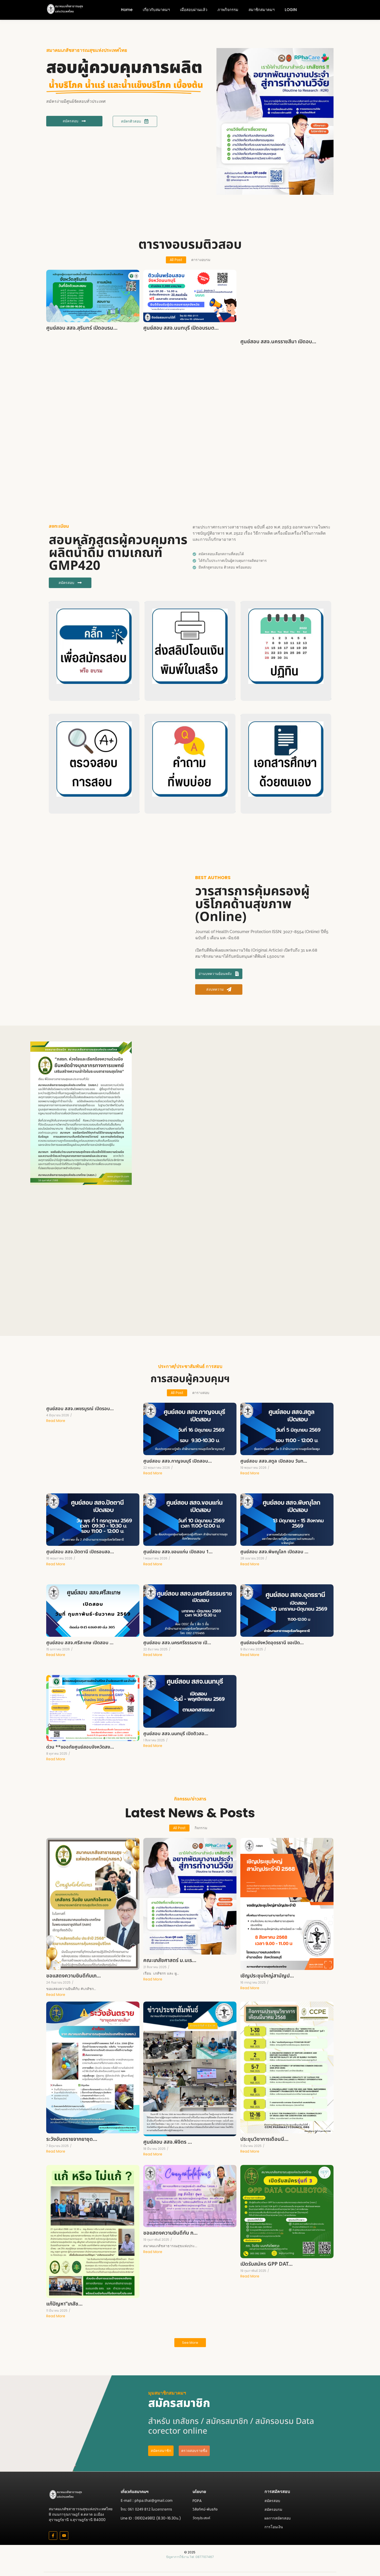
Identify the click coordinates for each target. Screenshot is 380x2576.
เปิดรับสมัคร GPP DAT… (266, 2264)
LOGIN (291, 9)
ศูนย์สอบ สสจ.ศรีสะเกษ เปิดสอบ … (79, 1643)
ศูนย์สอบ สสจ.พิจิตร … (167, 2142)
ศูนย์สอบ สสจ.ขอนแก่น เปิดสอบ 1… (178, 1552)
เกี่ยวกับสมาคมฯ (156, 9)
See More (190, 2342)
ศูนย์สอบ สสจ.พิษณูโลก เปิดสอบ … (274, 1552)
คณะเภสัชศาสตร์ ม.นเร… (169, 1961)
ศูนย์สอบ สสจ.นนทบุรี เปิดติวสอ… (175, 1734)
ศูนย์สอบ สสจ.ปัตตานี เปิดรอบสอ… (80, 1552)
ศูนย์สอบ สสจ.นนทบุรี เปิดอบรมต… (181, 328)
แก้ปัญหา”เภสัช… (64, 2304)
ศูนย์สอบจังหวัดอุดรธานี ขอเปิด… (272, 1643)
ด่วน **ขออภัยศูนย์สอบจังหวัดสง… (80, 1747)
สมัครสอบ (272, 2500)
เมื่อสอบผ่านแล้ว (193, 9)
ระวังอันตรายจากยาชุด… (71, 2139)
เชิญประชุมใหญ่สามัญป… (267, 1976)
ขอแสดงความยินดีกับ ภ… (170, 2233)
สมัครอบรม (273, 2509)
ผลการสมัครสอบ (277, 2518)
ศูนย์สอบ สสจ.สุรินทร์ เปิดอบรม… (82, 328)
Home (126, 9)
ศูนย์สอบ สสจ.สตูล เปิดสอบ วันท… (273, 1461)
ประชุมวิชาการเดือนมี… (264, 2139)
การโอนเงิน (273, 2526)
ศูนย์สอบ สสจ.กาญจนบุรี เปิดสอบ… (177, 1461)
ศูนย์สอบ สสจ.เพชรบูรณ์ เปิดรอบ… (80, 1409)
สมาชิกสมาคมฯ (261, 9)
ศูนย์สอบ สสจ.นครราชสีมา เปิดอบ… (278, 342)
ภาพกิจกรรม (227, 9)
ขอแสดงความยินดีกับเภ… (73, 1976)
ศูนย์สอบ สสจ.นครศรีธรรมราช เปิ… (177, 1643)
